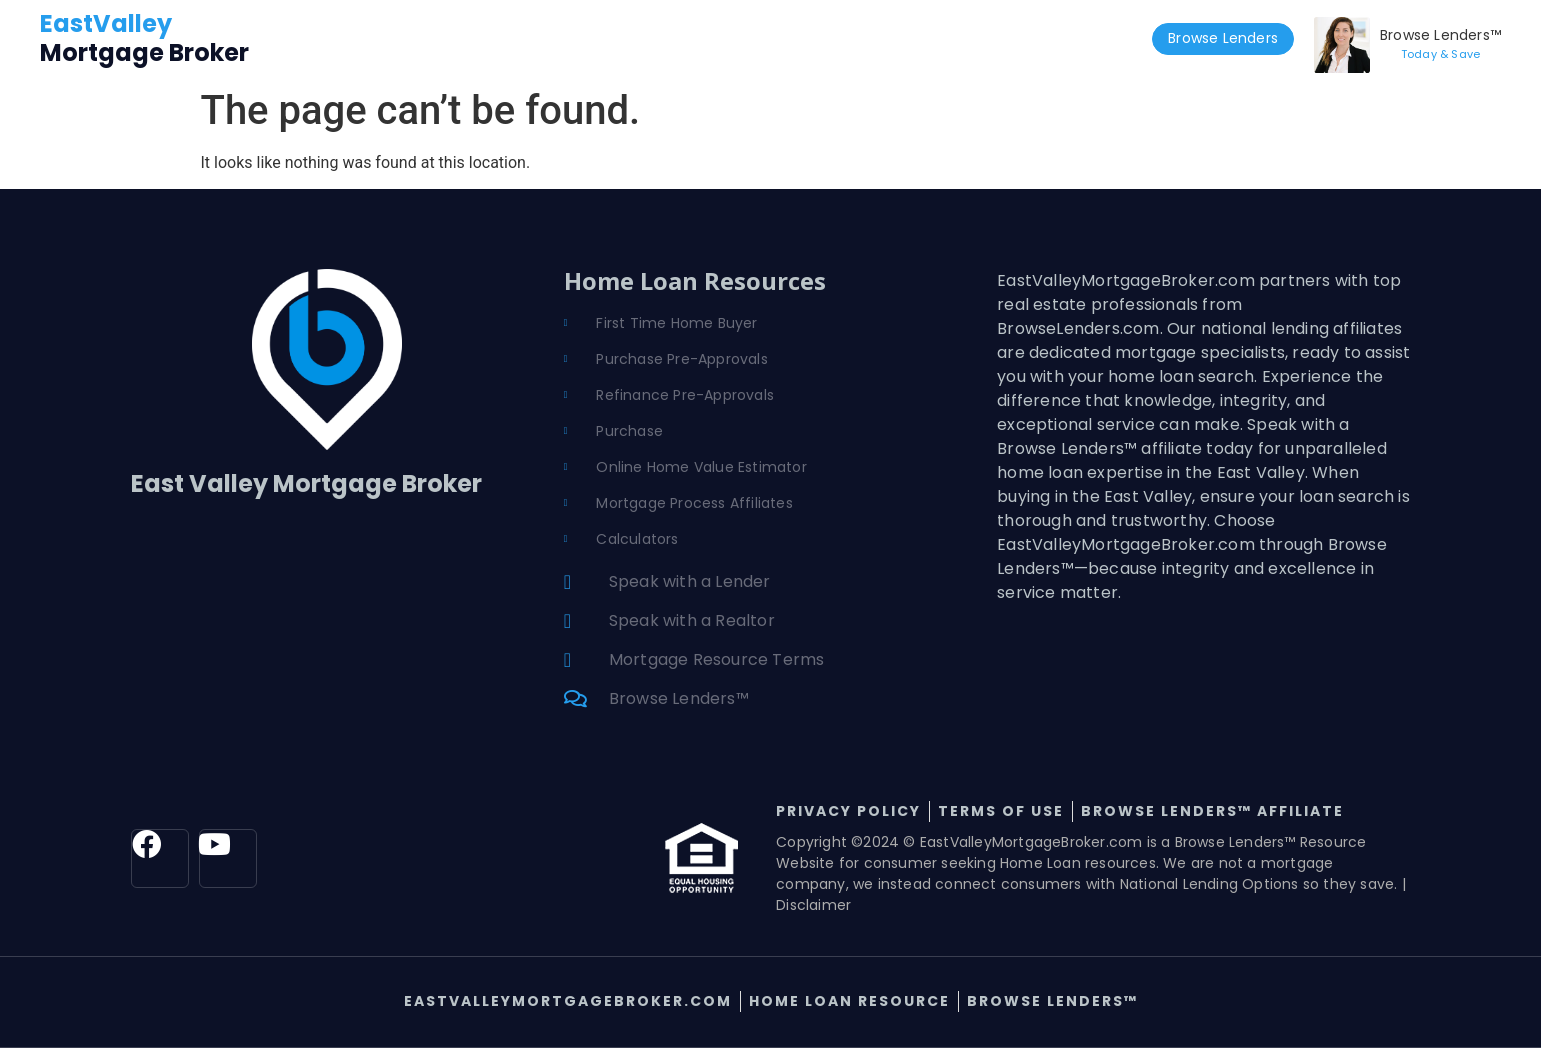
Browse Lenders (1223, 38)
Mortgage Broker (144, 38)
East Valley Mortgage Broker (306, 483)
